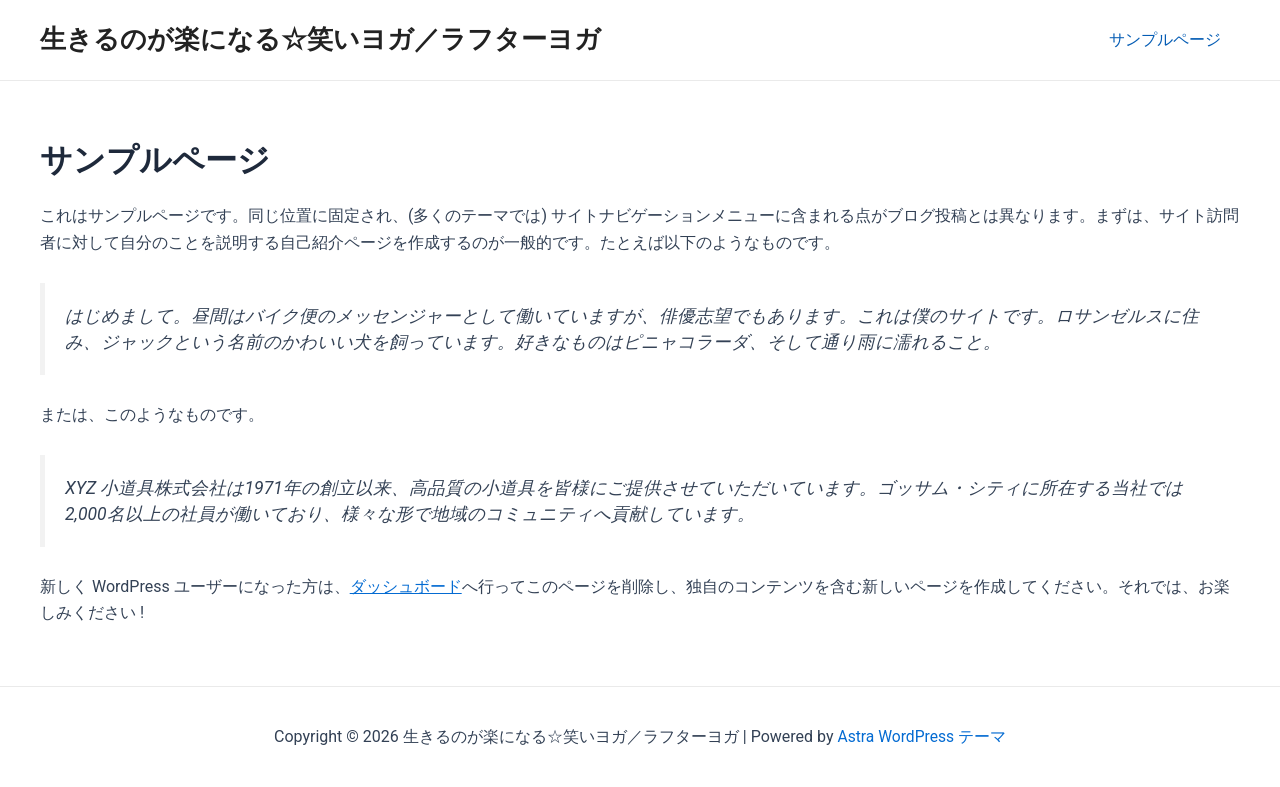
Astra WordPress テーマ (921, 736)
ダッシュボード (406, 586)
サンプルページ (1168, 39)
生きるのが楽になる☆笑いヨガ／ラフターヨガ (320, 39)
